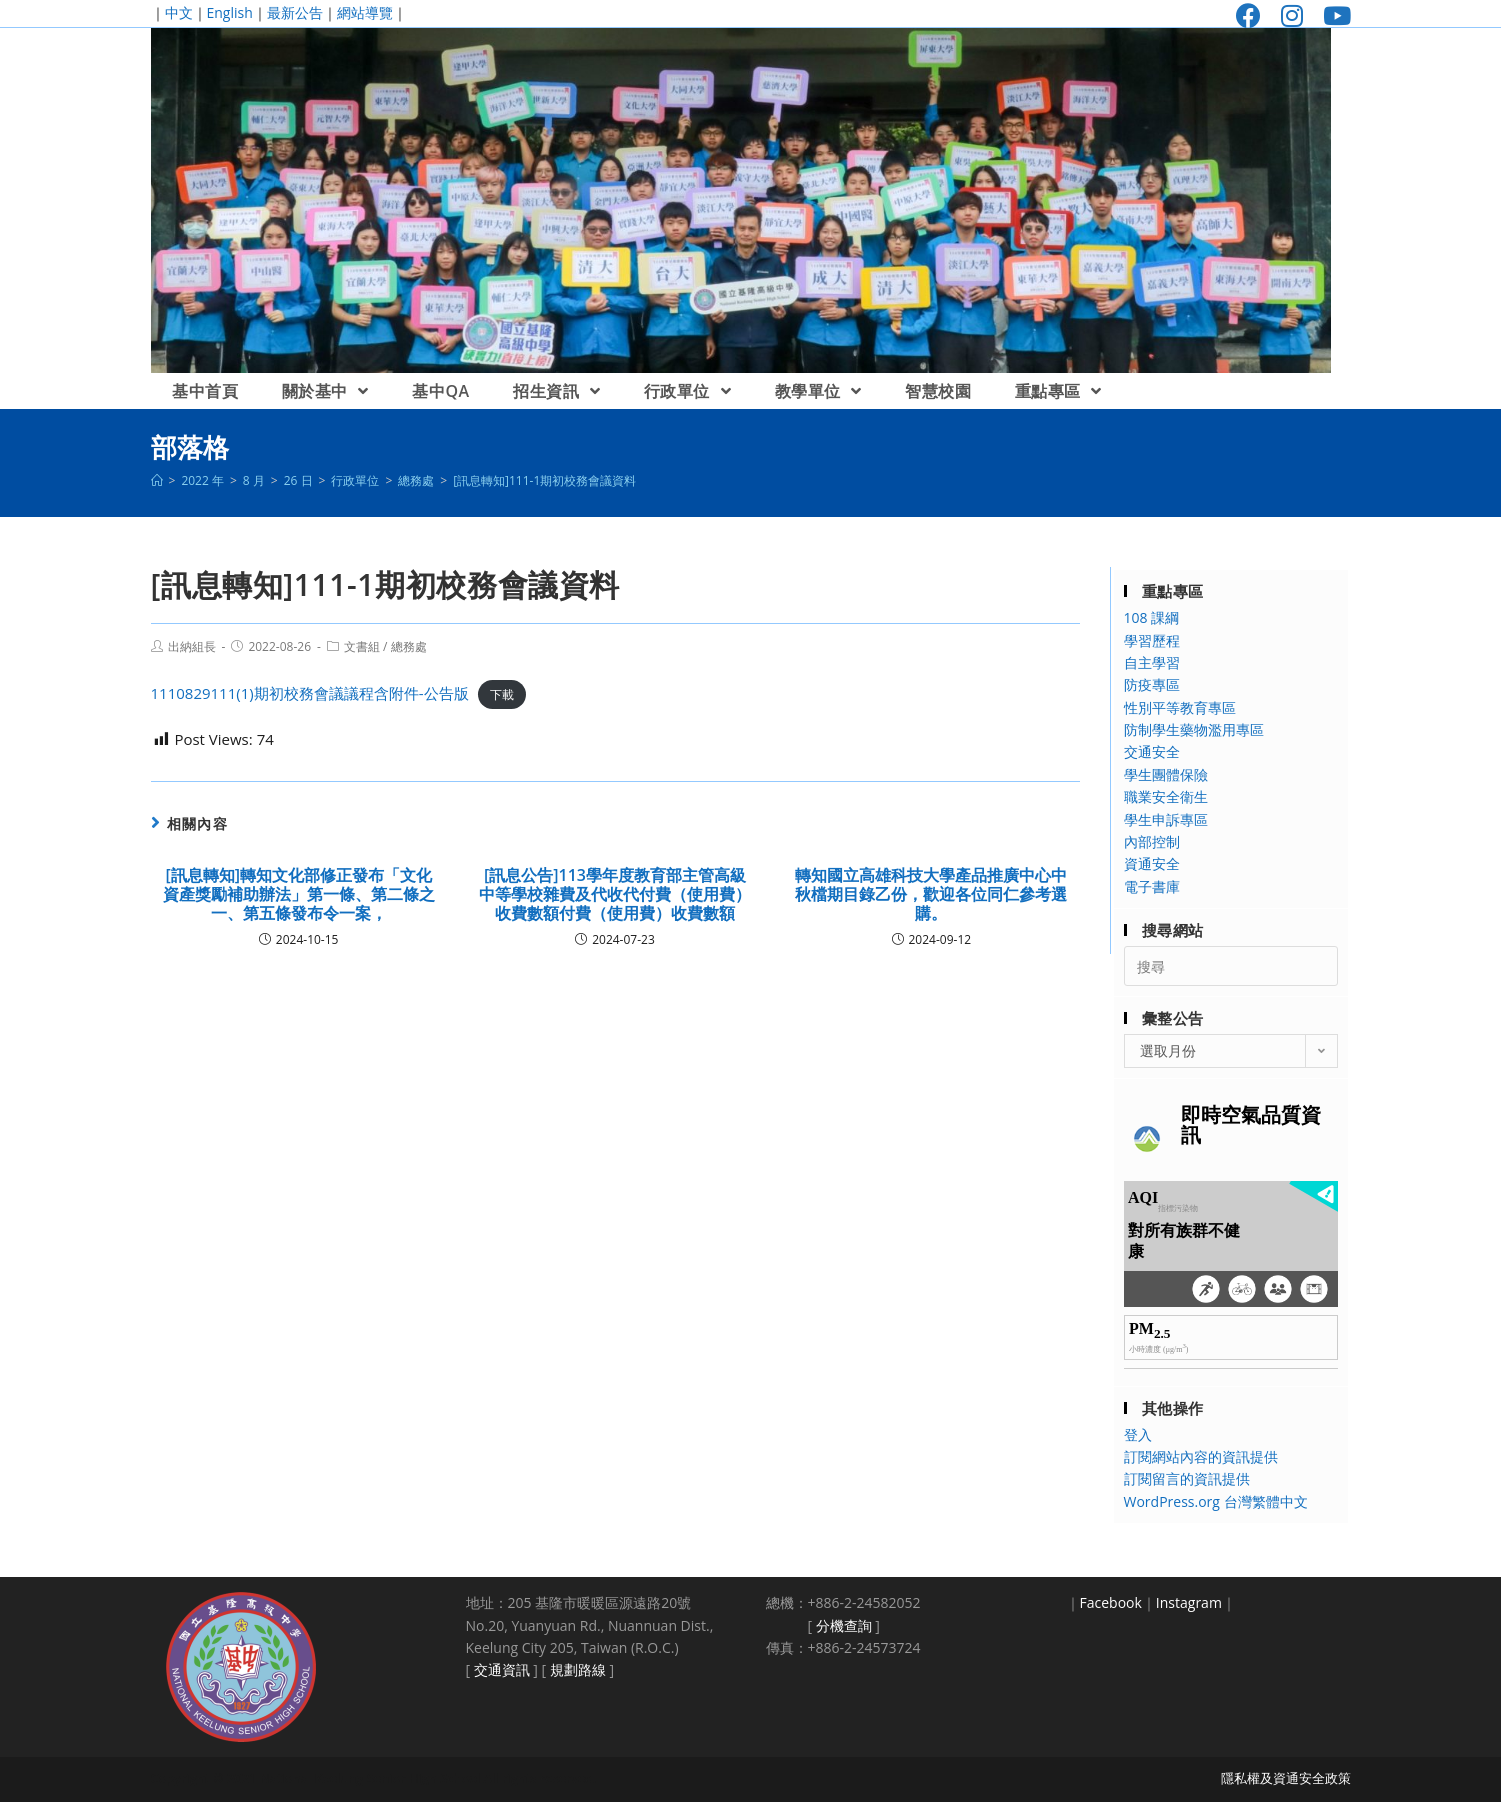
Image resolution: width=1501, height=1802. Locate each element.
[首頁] (157, 480)
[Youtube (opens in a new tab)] (1332, 15)
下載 (502, 694)
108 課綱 (1152, 617)
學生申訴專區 (1166, 819)
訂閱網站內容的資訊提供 (1201, 1456)
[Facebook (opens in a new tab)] (1248, 15)
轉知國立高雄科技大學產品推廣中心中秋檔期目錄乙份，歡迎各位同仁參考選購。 (931, 895)
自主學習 (1152, 662)
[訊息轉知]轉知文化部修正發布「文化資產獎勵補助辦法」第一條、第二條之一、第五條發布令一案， (299, 895)
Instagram (1189, 1602)
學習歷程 (1152, 640)
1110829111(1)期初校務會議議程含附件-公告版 (310, 693)
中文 (179, 12)
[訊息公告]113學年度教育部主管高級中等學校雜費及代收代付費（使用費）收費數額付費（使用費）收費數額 (615, 895)
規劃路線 (578, 1669)
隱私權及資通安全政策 (1286, 1778)
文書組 (362, 646)
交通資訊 (502, 1669)
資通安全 (1152, 863)
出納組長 (192, 646)
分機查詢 (844, 1625)
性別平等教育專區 (1180, 707)
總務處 (409, 646)
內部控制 (1152, 841)
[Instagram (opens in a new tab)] (1292, 15)
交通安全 (1152, 751)
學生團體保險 (1166, 774)
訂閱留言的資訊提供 (1187, 1478)
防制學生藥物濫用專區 (1194, 729)
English (230, 12)
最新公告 (295, 12)
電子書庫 (1152, 886)
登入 (1138, 1434)
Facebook (1111, 1602)
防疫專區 (1152, 684)
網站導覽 (365, 12)
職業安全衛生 (1166, 796)
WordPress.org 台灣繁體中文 (1216, 1501)
